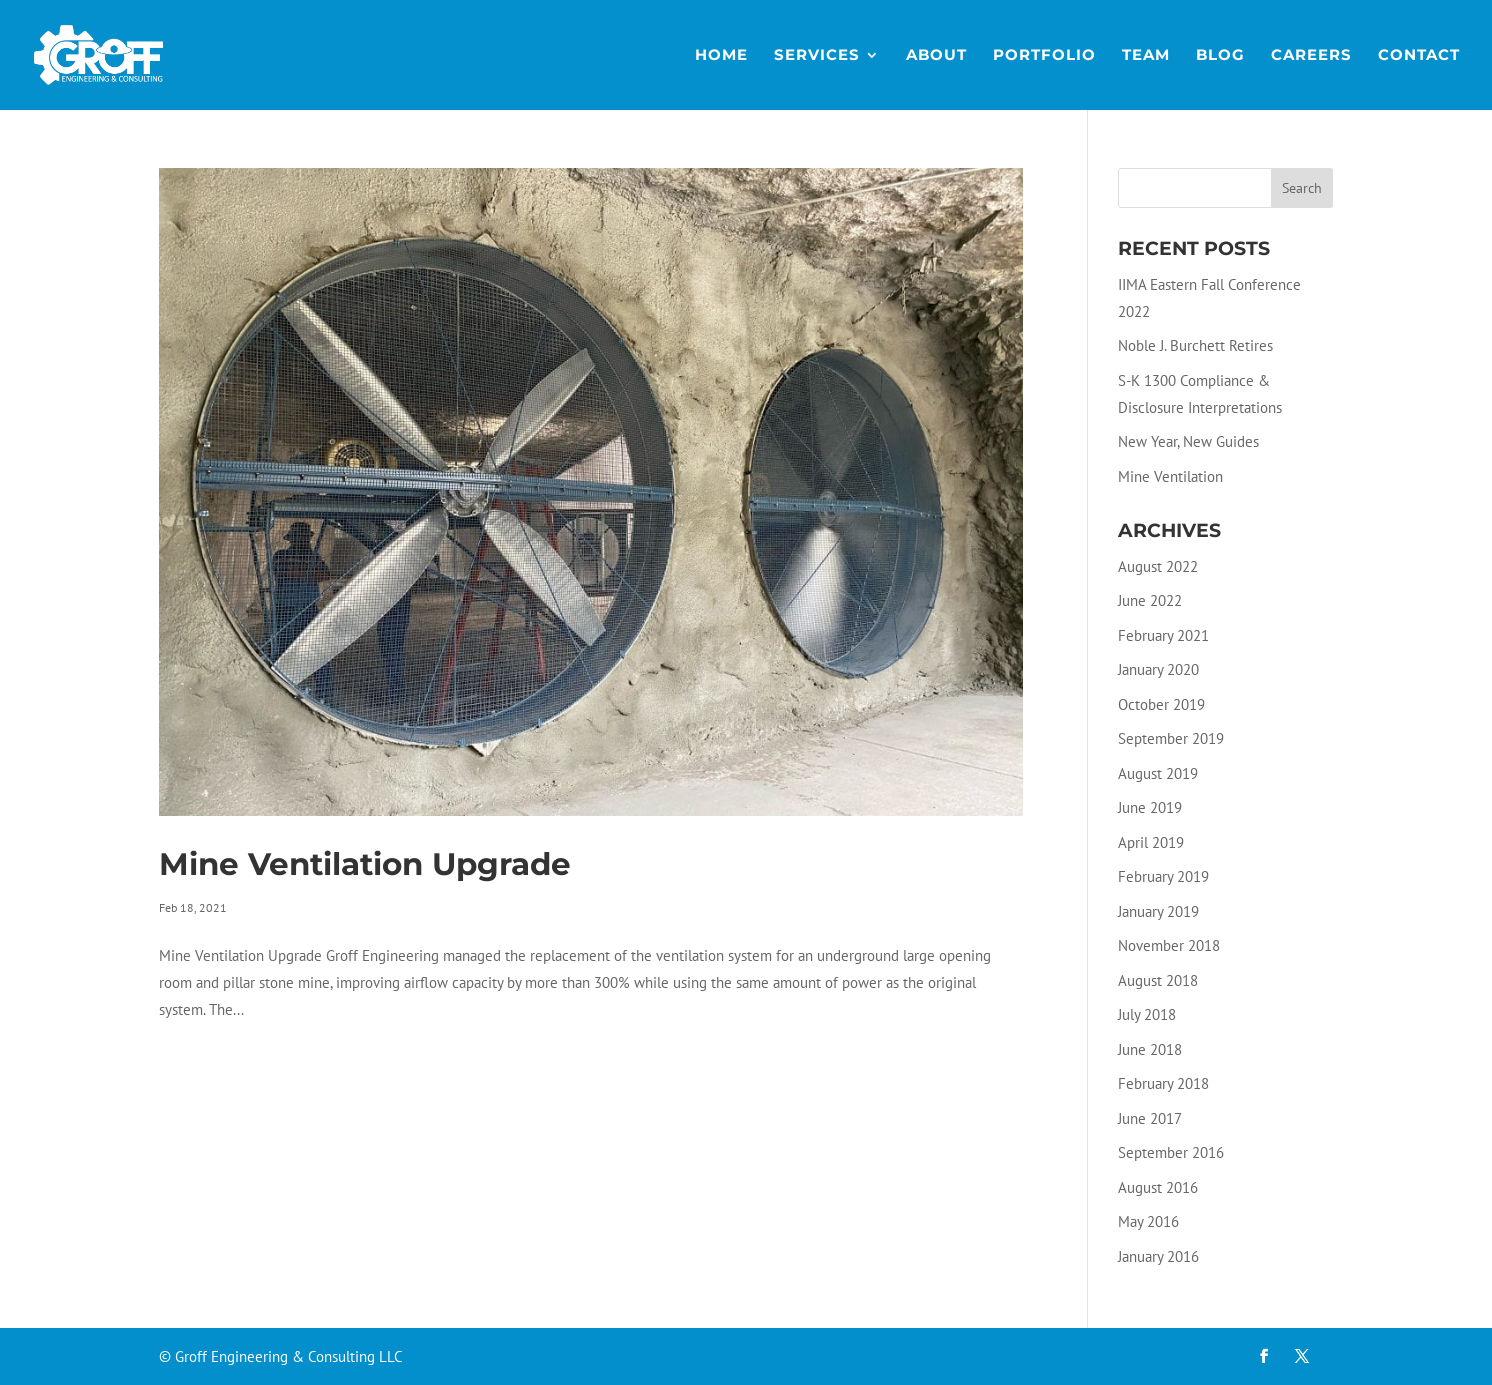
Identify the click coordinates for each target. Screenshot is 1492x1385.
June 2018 (1150, 1049)
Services (817, 56)
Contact (1419, 56)
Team (1146, 56)
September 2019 (1171, 738)
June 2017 (1150, 1118)
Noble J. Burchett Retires (1195, 345)
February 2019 (1163, 876)
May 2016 (1148, 1221)
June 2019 (1150, 807)
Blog (1220, 56)
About (936, 56)
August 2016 (1158, 1187)
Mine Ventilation (1170, 476)
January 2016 (1158, 1256)
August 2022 (1158, 566)
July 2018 (1147, 1014)
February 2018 (1163, 1083)
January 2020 (1158, 669)
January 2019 (1158, 911)
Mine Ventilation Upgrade (365, 864)
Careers (1311, 56)
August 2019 (1158, 773)
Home (721, 56)
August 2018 (1158, 980)
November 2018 (1169, 945)
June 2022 (1150, 600)
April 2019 (1151, 842)
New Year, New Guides (1188, 441)
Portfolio (1044, 56)
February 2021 (1163, 635)
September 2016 (1171, 1152)
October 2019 (1161, 704)
